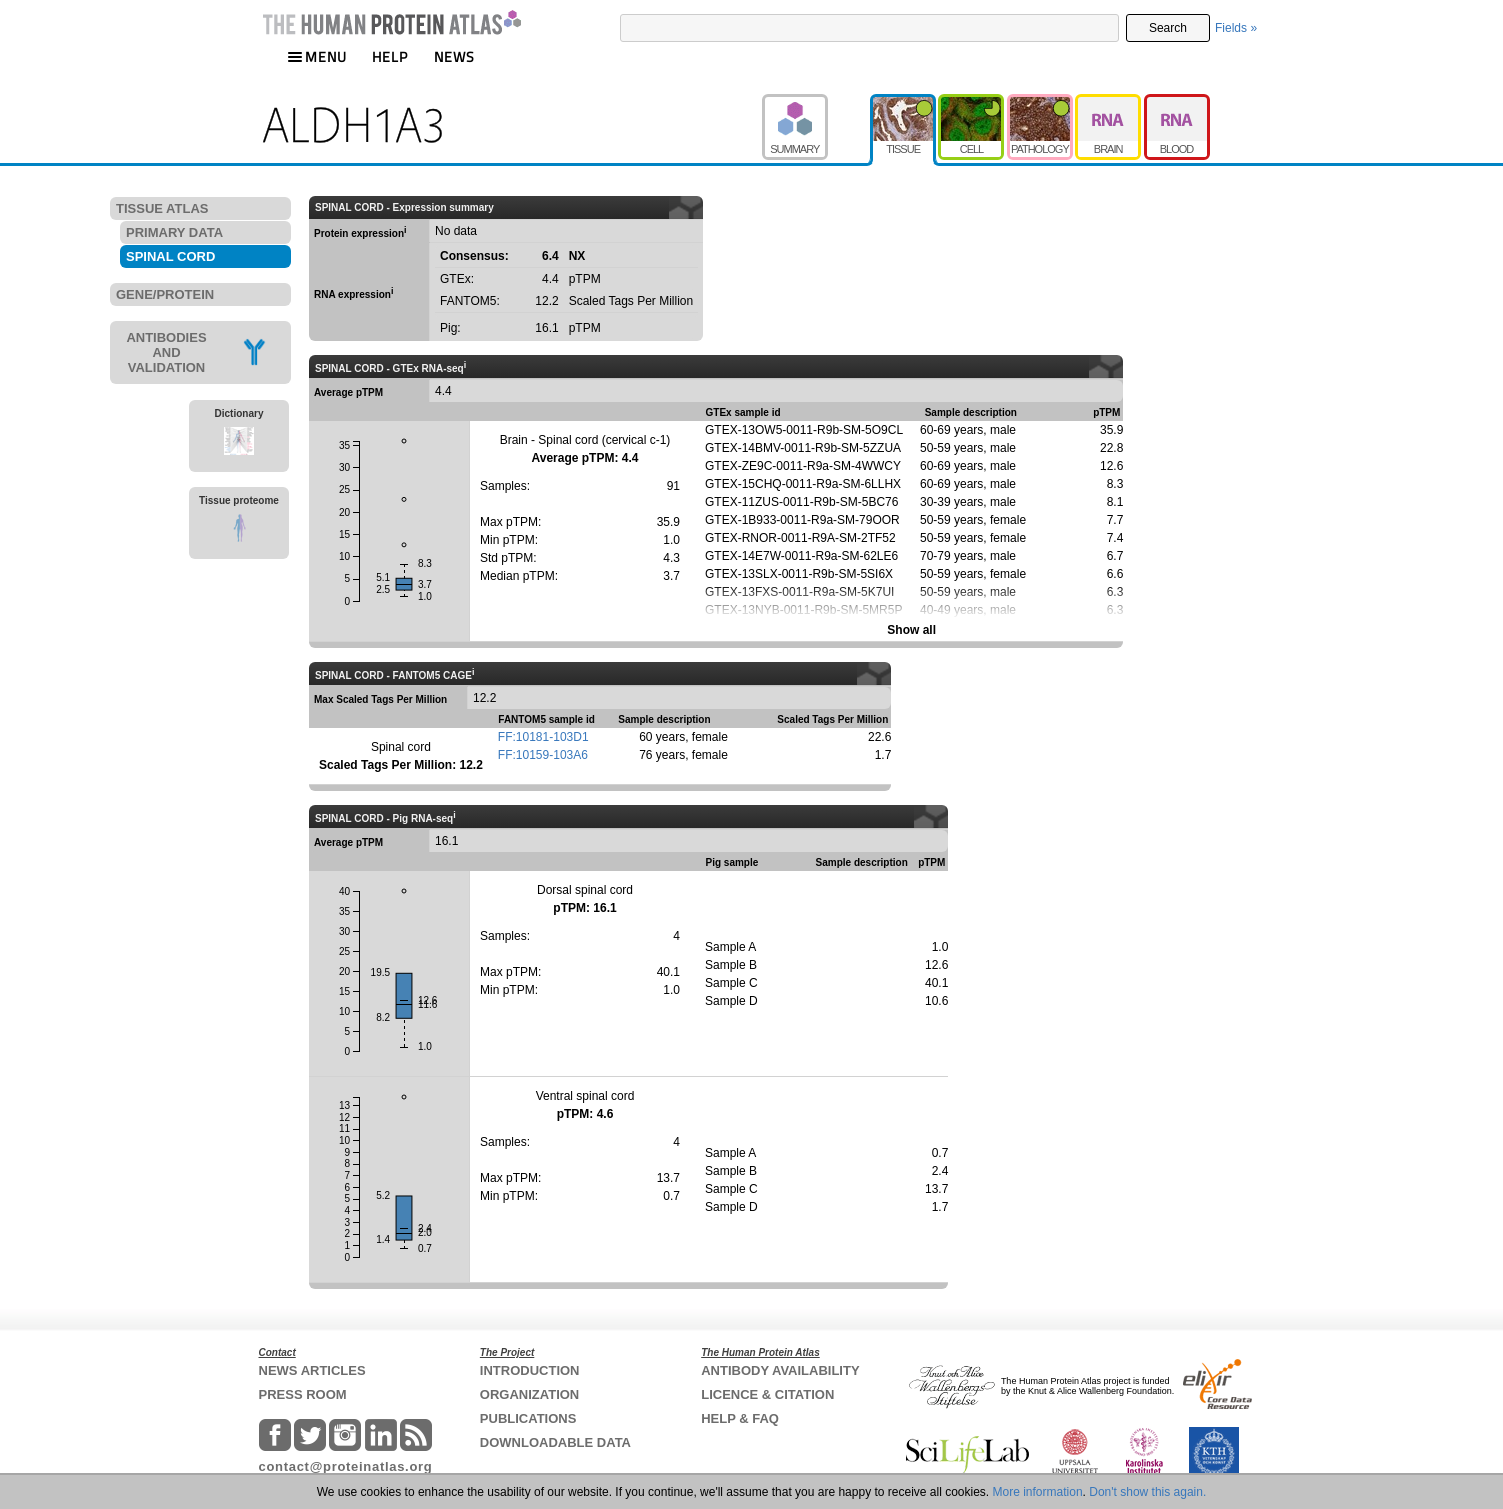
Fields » (1236, 28)
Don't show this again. (1147, 1492)
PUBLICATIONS (528, 1418)
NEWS (454, 56)
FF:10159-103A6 (543, 755)
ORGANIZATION (529, 1394)
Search (1168, 28)
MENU (317, 56)
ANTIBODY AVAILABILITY (780, 1370)
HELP (390, 56)
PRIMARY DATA (174, 232)
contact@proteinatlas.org (346, 1466)
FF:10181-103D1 (543, 737)
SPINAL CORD (170, 256)
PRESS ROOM (303, 1394)
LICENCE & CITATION (767, 1394)
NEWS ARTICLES (312, 1370)
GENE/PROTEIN (165, 294)
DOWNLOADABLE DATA (555, 1442)
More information (1038, 1492)
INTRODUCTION (530, 1370)
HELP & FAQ (740, 1418)
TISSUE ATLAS (162, 208)
